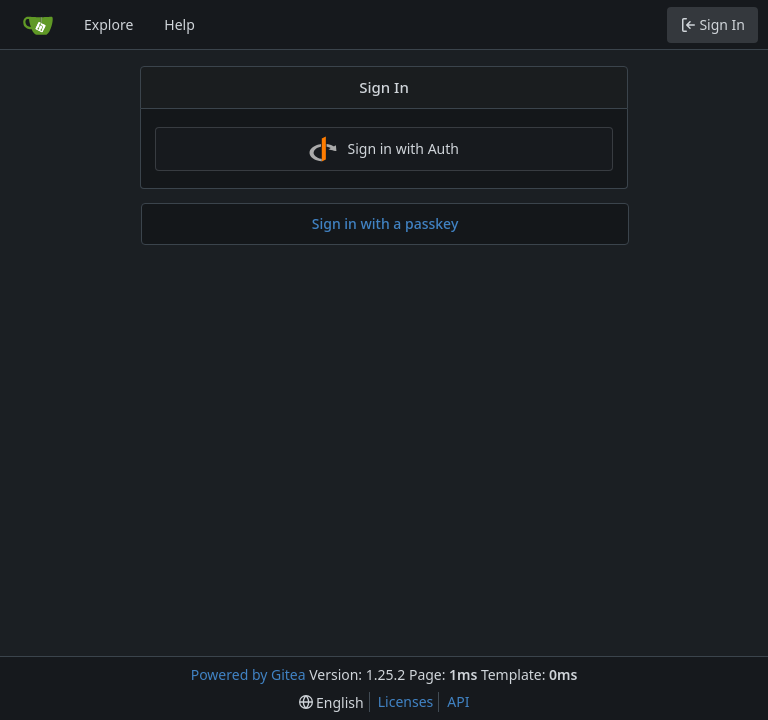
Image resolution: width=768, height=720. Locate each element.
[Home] (38, 25)
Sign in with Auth (384, 149)
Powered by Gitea (248, 674)
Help (179, 24)
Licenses (406, 701)
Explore (108, 24)
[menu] (331, 702)
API (458, 701)
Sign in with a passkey (385, 224)
